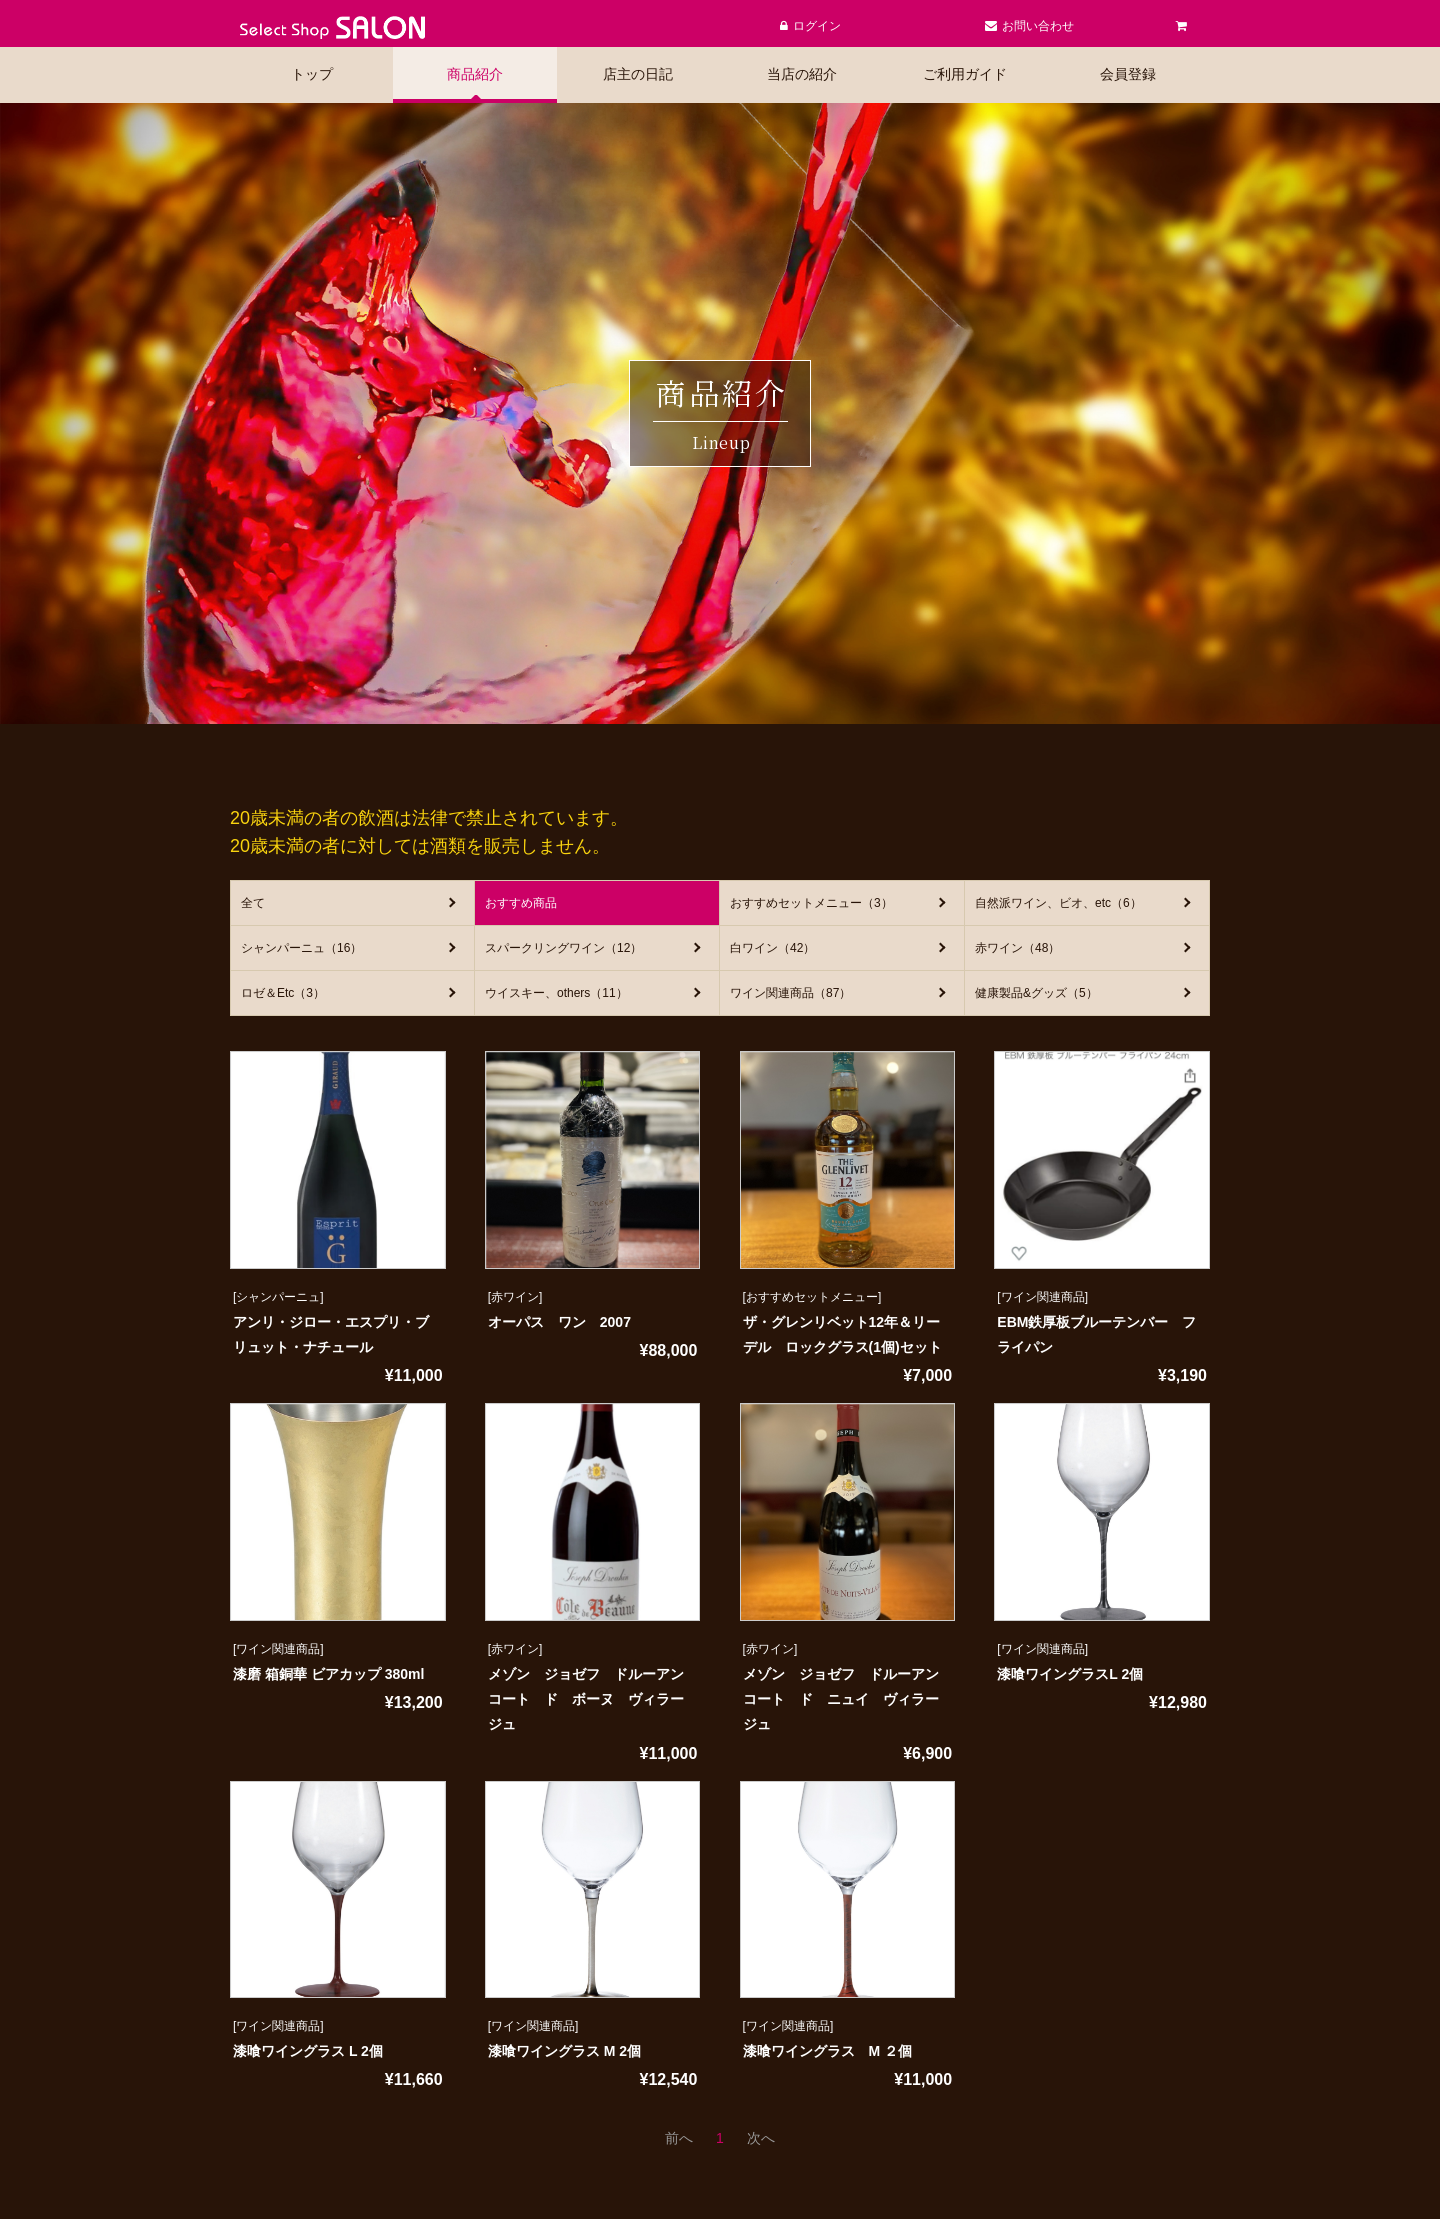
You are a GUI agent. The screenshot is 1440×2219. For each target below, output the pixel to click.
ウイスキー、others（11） (556, 993)
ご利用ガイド (965, 74)
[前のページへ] (679, 2138)
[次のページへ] (761, 2138)
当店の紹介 (802, 74)
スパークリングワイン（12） (563, 948)
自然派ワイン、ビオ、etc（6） (1058, 903)
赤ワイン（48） (1017, 948)
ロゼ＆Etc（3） (283, 993)
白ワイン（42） (772, 948)
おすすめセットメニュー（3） (811, 903)
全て (253, 903)
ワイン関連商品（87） (790, 993)
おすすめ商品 (521, 903)
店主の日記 (638, 74)
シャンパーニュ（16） (301, 948)
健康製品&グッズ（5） (1036, 993)
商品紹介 (475, 74)
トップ (312, 74)
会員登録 (1128, 74)
